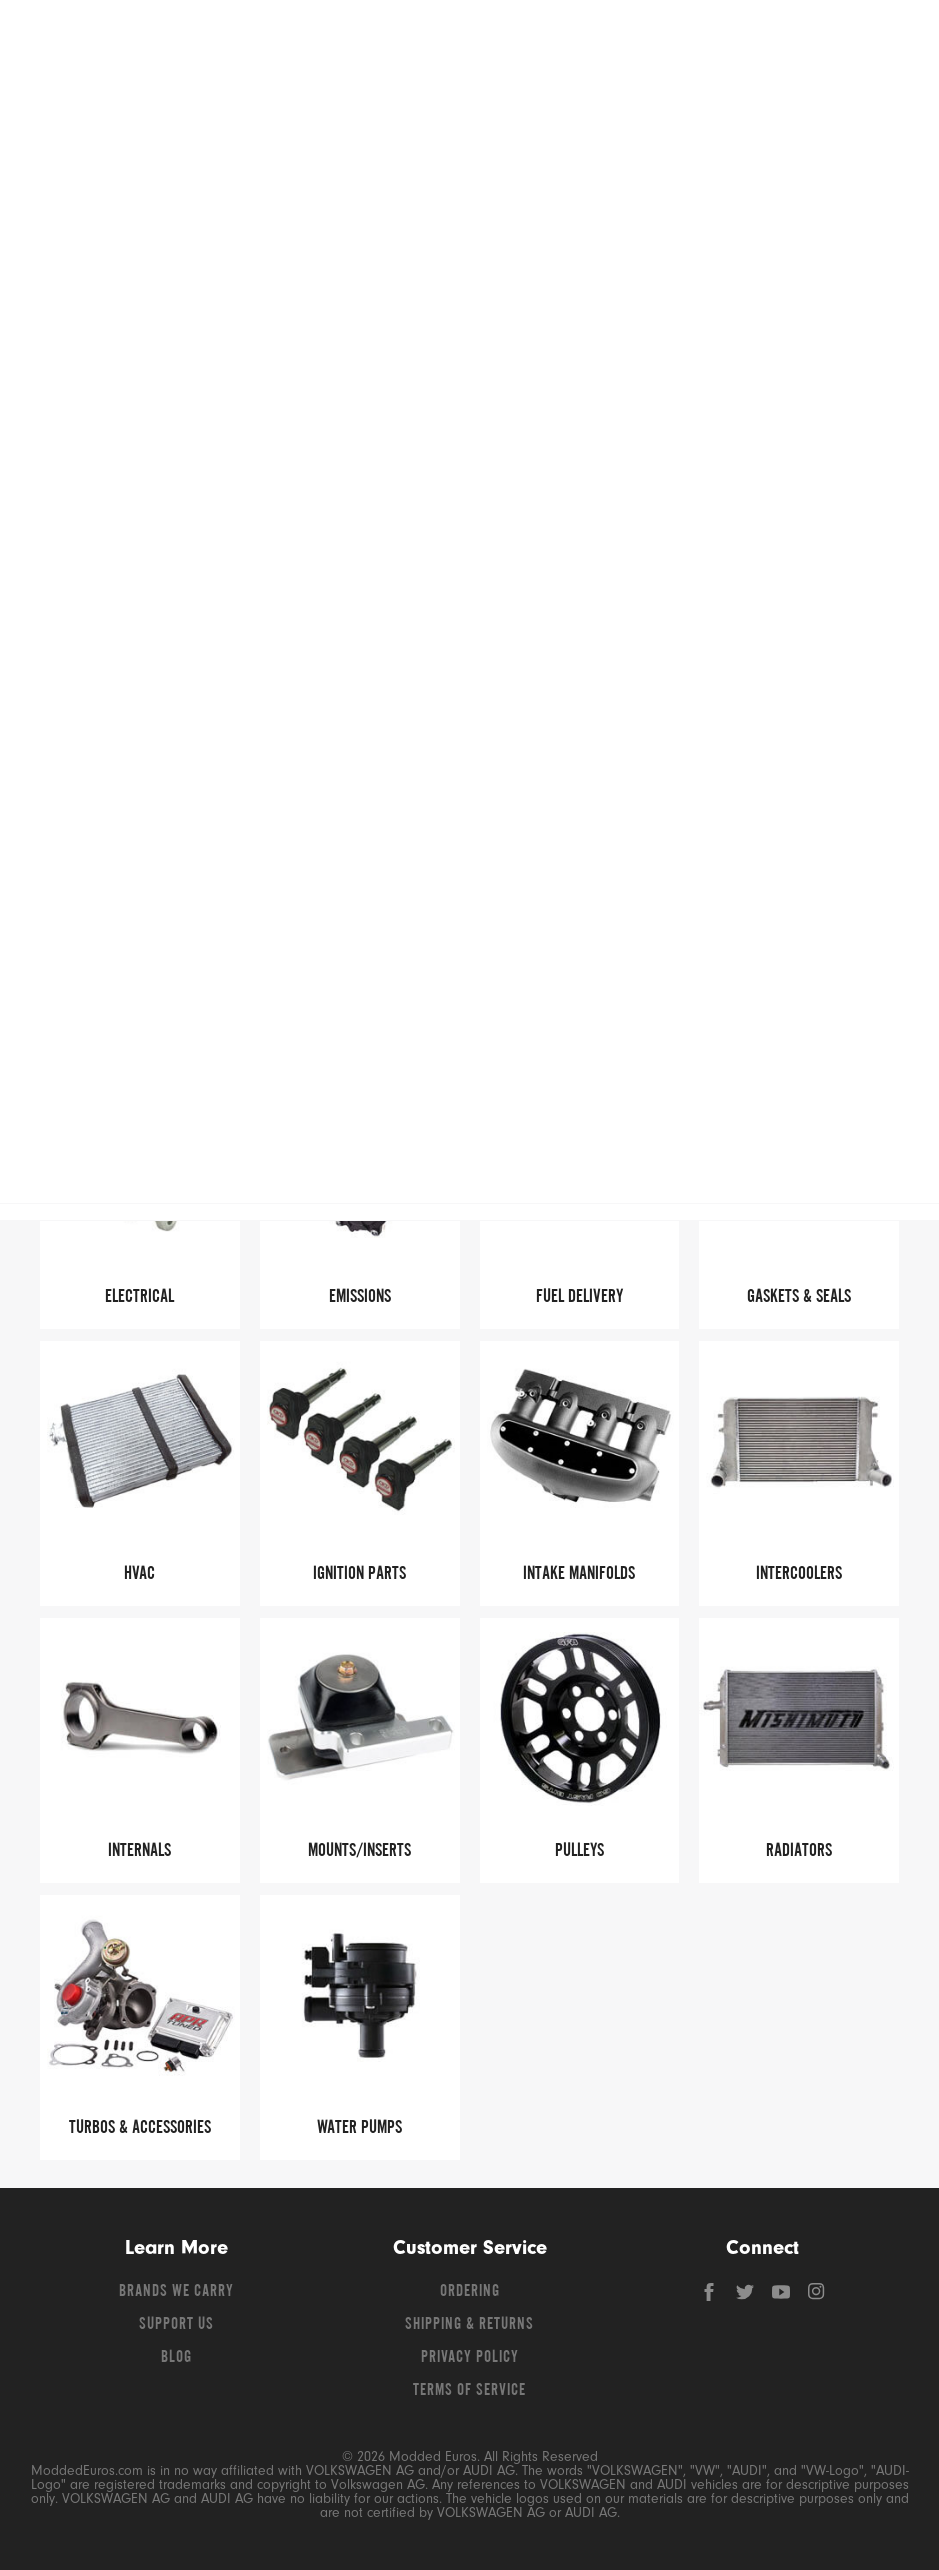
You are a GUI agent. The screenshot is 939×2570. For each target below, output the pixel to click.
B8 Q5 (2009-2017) (470, 243)
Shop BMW (510, 109)
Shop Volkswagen (100, 109)
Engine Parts (561, 243)
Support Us (176, 2325)
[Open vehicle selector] (889, 160)
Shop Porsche (715, 109)
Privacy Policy (470, 2358)
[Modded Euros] (157, 40)
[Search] (656, 40)
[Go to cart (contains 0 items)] (879, 40)
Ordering (470, 2292)
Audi (363, 243)
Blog (176, 2358)
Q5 (403, 243)
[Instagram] (817, 2297)
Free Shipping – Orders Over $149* (470, 201)
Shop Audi (305, 109)
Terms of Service (469, 2391)
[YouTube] (783, 2297)
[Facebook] (711, 2297)
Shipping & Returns (469, 2325)
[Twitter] (747, 2297)
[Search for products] (464, 40)
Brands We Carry (176, 2292)
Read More (771, 359)
